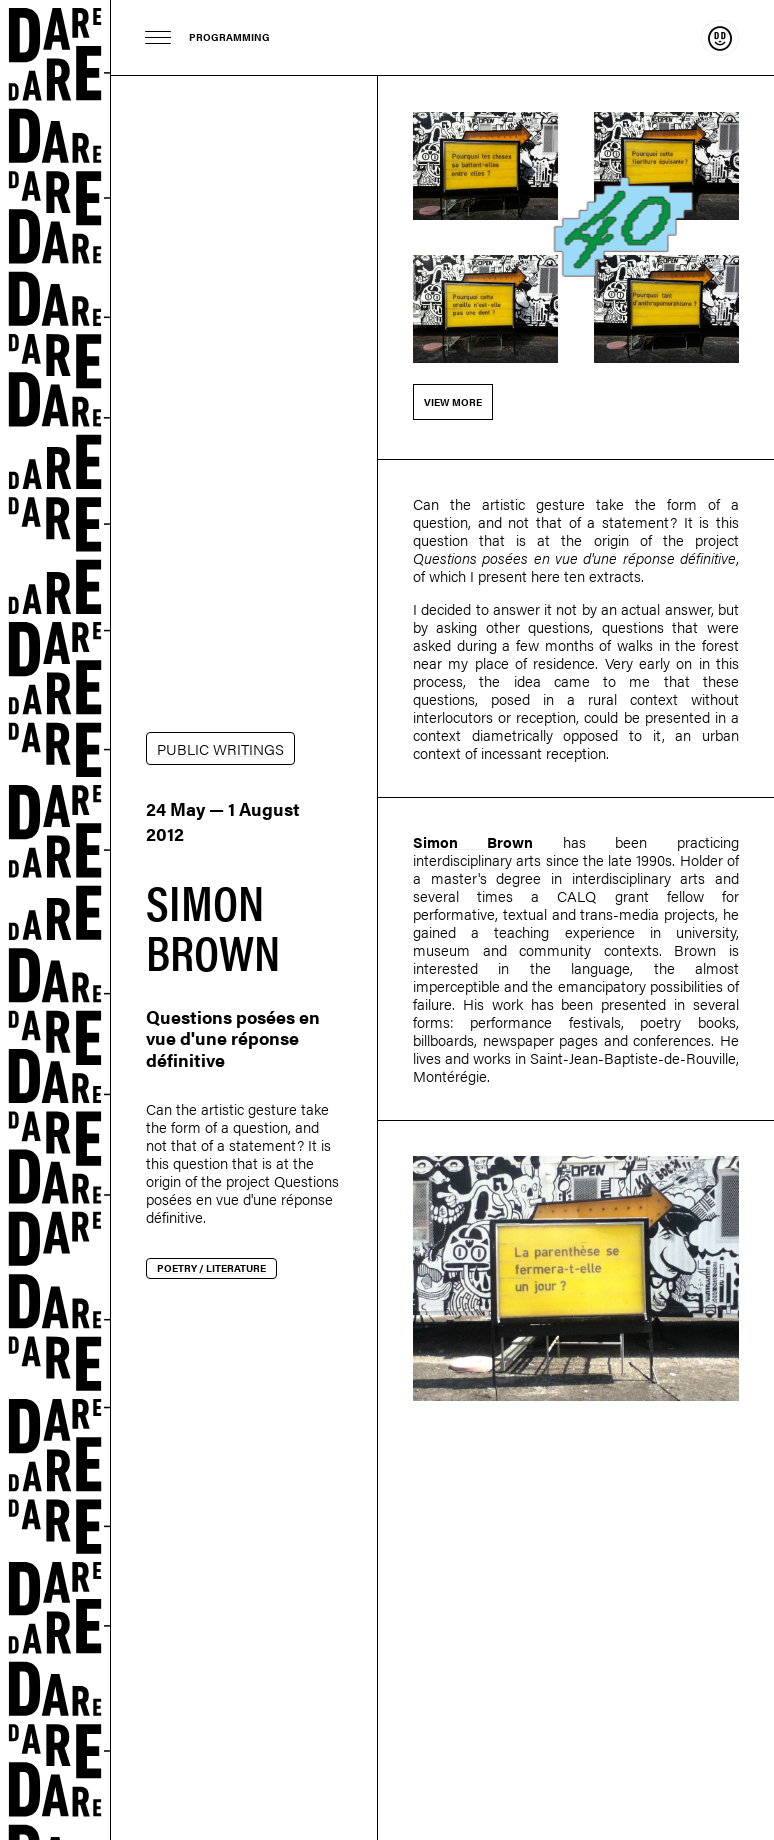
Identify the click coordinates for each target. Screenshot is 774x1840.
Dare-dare (55, 920)
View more (453, 402)
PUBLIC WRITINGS (220, 748)
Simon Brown (473, 841)
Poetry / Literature (211, 1268)
